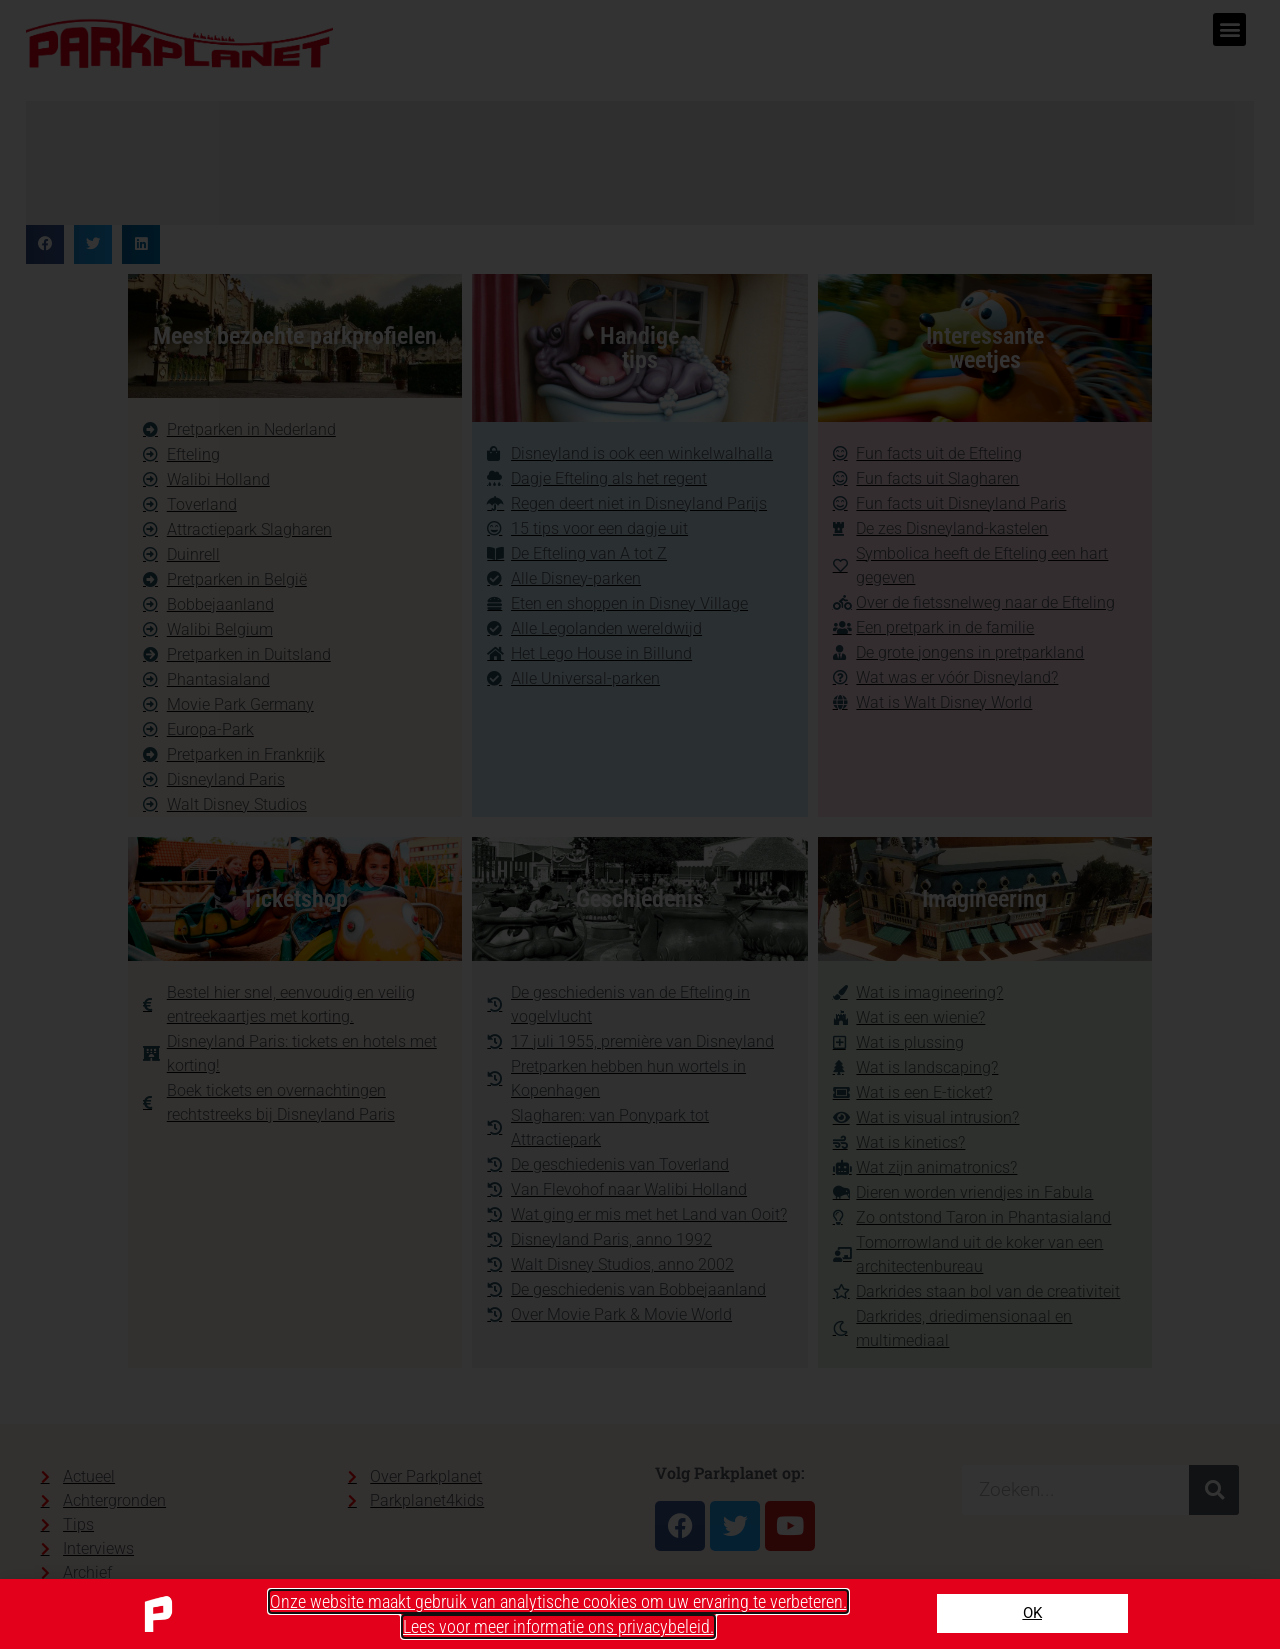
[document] (640, 824)
